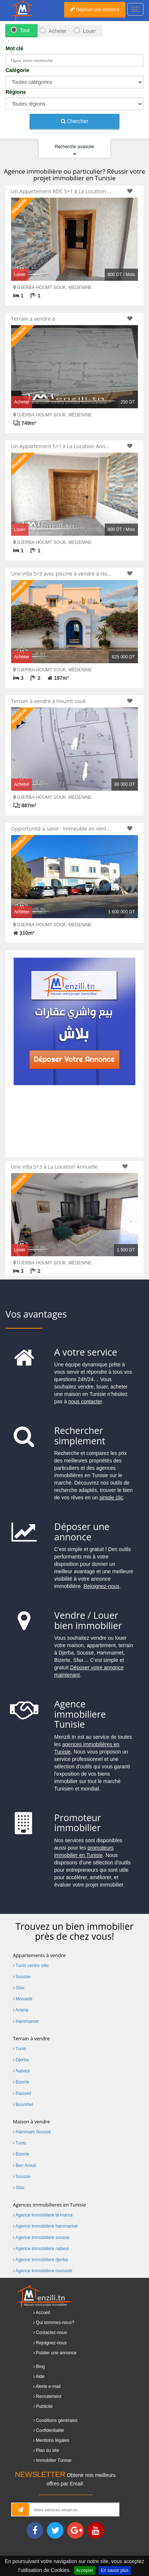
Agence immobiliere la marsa (42, 2215)
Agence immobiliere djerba (40, 2259)
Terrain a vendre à (33, 318)
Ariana (20, 2010)
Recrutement (48, 2396)
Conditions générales (56, 2420)
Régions (16, 92)
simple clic (111, 1497)
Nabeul (21, 2071)
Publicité (44, 2406)
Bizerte (21, 2082)
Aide (40, 2376)
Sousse (21, 1976)
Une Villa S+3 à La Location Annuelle (54, 1166)
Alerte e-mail (48, 2386)
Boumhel (23, 2104)
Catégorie (18, 70)
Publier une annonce (56, 2352)
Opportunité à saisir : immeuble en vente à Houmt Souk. (61, 828)
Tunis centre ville (31, 1965)
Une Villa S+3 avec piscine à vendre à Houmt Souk (61, 573)
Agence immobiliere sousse (41, 2237)
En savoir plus (114, 2570)
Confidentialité (50, 2430)
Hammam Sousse (32, 2131)
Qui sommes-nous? (55, 2322)
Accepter (84, 2570)
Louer (89, 31)
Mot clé (14, 48)
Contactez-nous (51, 2332)
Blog (40, 2366)
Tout (25, 30)
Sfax (18, 1987)
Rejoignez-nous (101, 1586)
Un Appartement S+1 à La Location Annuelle (61, 446)
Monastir (22, 1998)
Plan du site (47, 2450)
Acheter (57, 31)
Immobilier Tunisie (54, 2460)
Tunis (19, 2048)
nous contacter (85, 1401)
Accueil (43, 2312)
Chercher (74, 121)
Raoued (22, 2093)
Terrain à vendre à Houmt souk (48, 701)
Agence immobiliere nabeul (41, 2248)
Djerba (21, 2059)
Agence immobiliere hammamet (45, 2226)
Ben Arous (24, 2165)
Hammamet (25, 2021)
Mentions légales (52, 2440)
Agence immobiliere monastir (42, 2270)
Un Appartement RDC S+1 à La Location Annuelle (61, 191)
